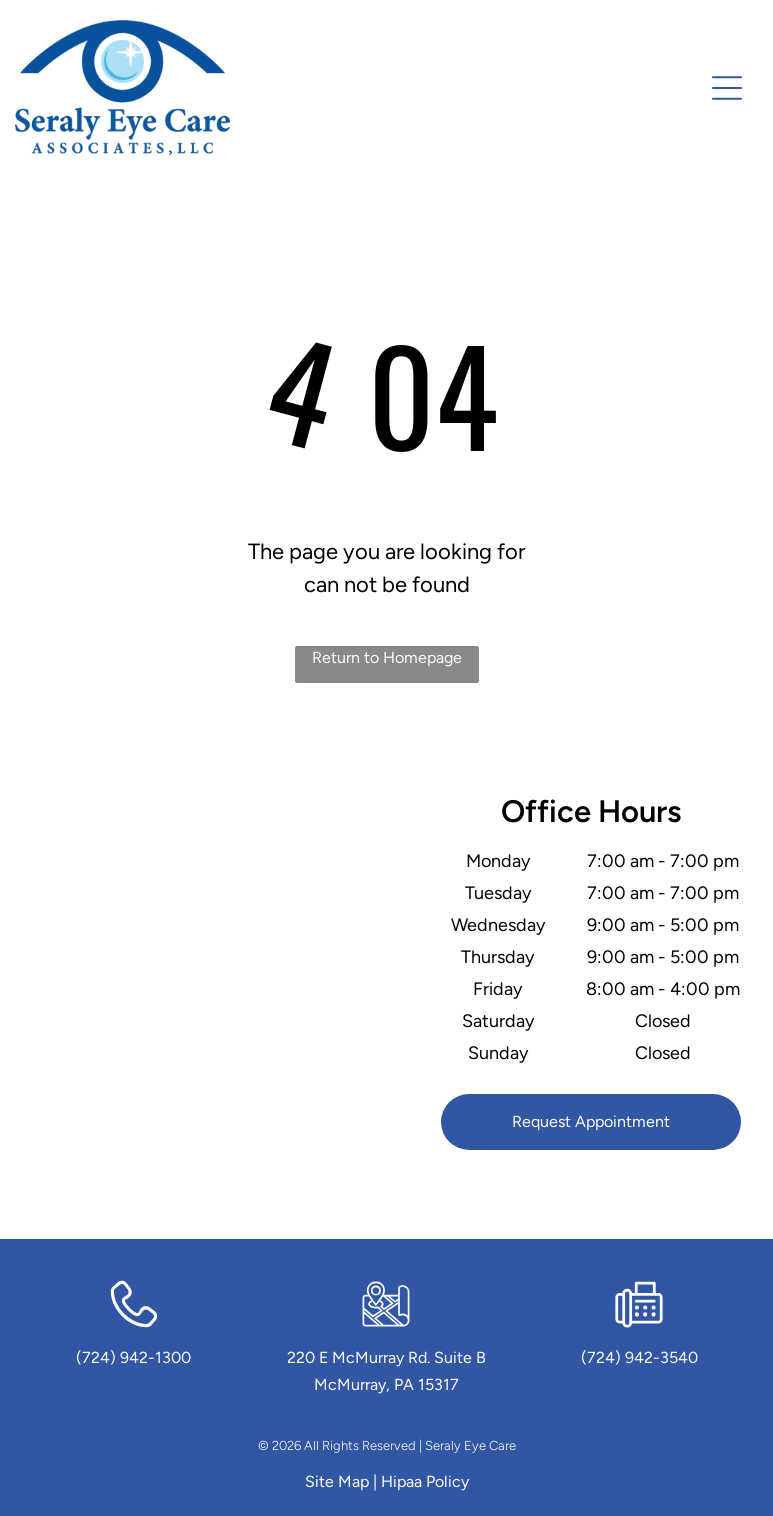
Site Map (337, 1481)
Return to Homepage (387, 657)
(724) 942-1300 (133, 1357)
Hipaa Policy (425, 1481)
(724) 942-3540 (639, 1357)
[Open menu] (727, 88)
